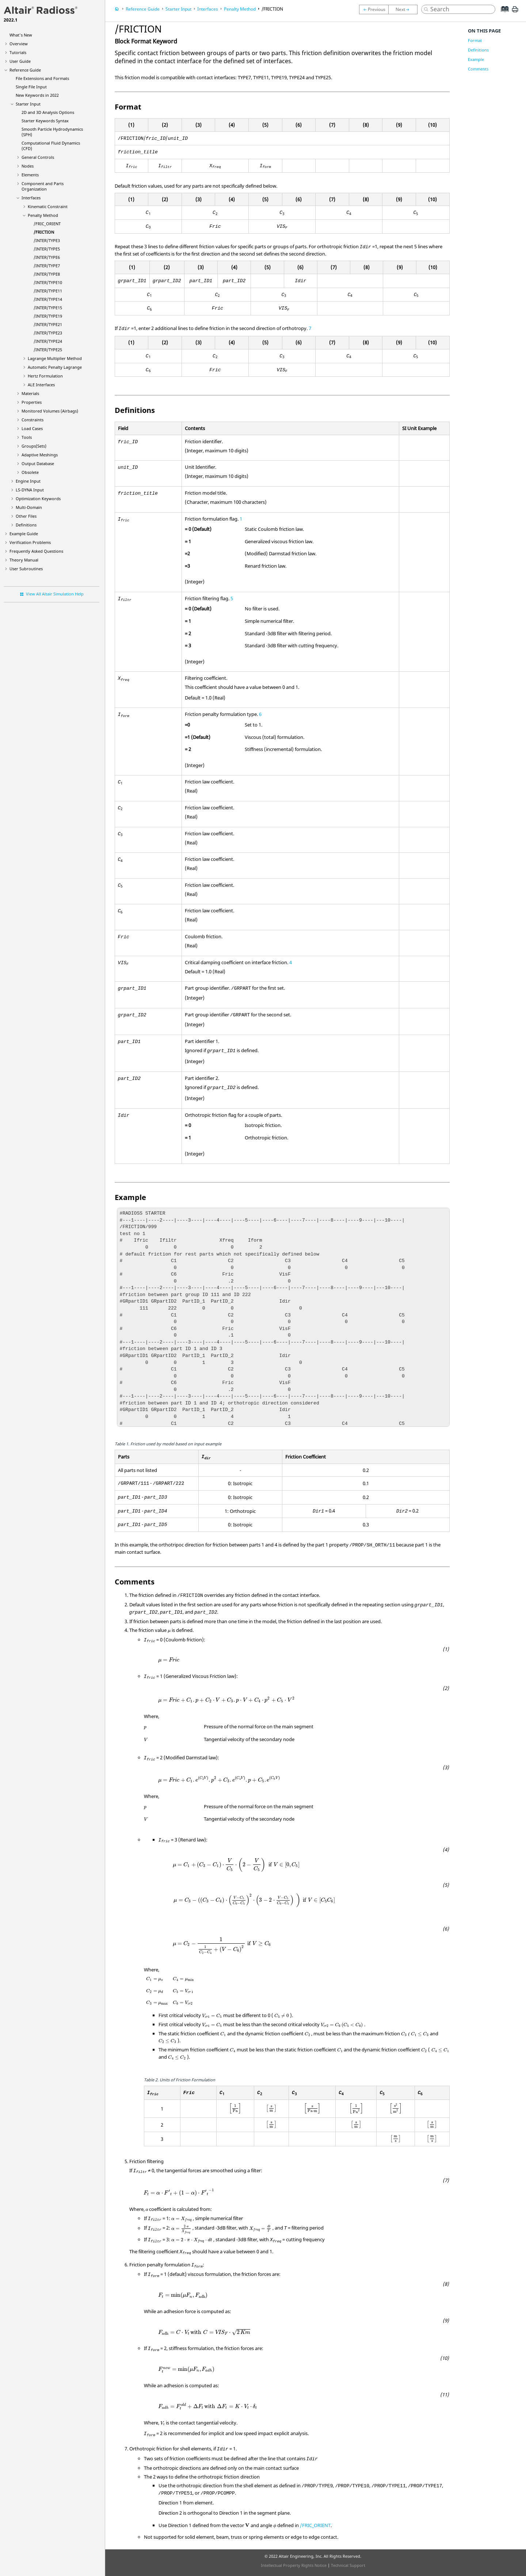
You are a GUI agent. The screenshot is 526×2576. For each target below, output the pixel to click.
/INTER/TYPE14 (48, 299)
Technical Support (348, 2565)
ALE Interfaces (41, 384)
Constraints (32, 419)
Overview (18, 43)
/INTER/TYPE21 (48, 324)
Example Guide (23, 533)
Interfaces (31, 197)
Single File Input (31, 86)
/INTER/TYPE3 (47, 240)
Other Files (26, 516)
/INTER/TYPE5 (47, 249)
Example (476, 59)
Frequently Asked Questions (36, 551)
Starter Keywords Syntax (45, 120)
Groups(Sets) (34, 446)
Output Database (38, 463)
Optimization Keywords (38, 498)
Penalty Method (43, 215)
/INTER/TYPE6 (47, 257)
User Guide (20, 61)
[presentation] (169, 1631)
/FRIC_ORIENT (47, 223)
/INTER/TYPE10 (48, 282)
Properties (32, 402)
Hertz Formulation (45, 376)
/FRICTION (44, 232)
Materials (30, 393)
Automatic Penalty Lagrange (55, 367)
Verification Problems (30, 542)
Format (475, 40)
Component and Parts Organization (43, 186)
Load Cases (32, 428)
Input (30, 489)
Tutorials (17, 52)
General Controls (38, 157)
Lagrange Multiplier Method (55, 358)
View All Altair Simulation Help (55, 594)
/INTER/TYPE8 (47, 274)
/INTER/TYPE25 (48, 349)
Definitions (26, 525)
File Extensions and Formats (42, 78)
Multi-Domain (29, 507)
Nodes (28, 166)
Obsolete (30, 472)
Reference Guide (25, 70)
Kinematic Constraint (48, 206)
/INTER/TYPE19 (48, 316)
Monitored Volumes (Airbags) (50, 411)
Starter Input (28, 104)
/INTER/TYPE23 (48, 333)
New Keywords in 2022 (37, 95)
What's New (20, 35)
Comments (478, 69)
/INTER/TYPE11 (48, 291)
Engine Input (28, 481)
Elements (30, 174)
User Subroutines (26, 568)
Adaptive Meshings (40, 454)
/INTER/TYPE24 (48, 341)
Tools (27, 437)
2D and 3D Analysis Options (48, 112)
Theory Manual (23, 560)
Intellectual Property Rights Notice (294, 2565)
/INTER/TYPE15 (48, 307)
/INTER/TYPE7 (47, 265)
